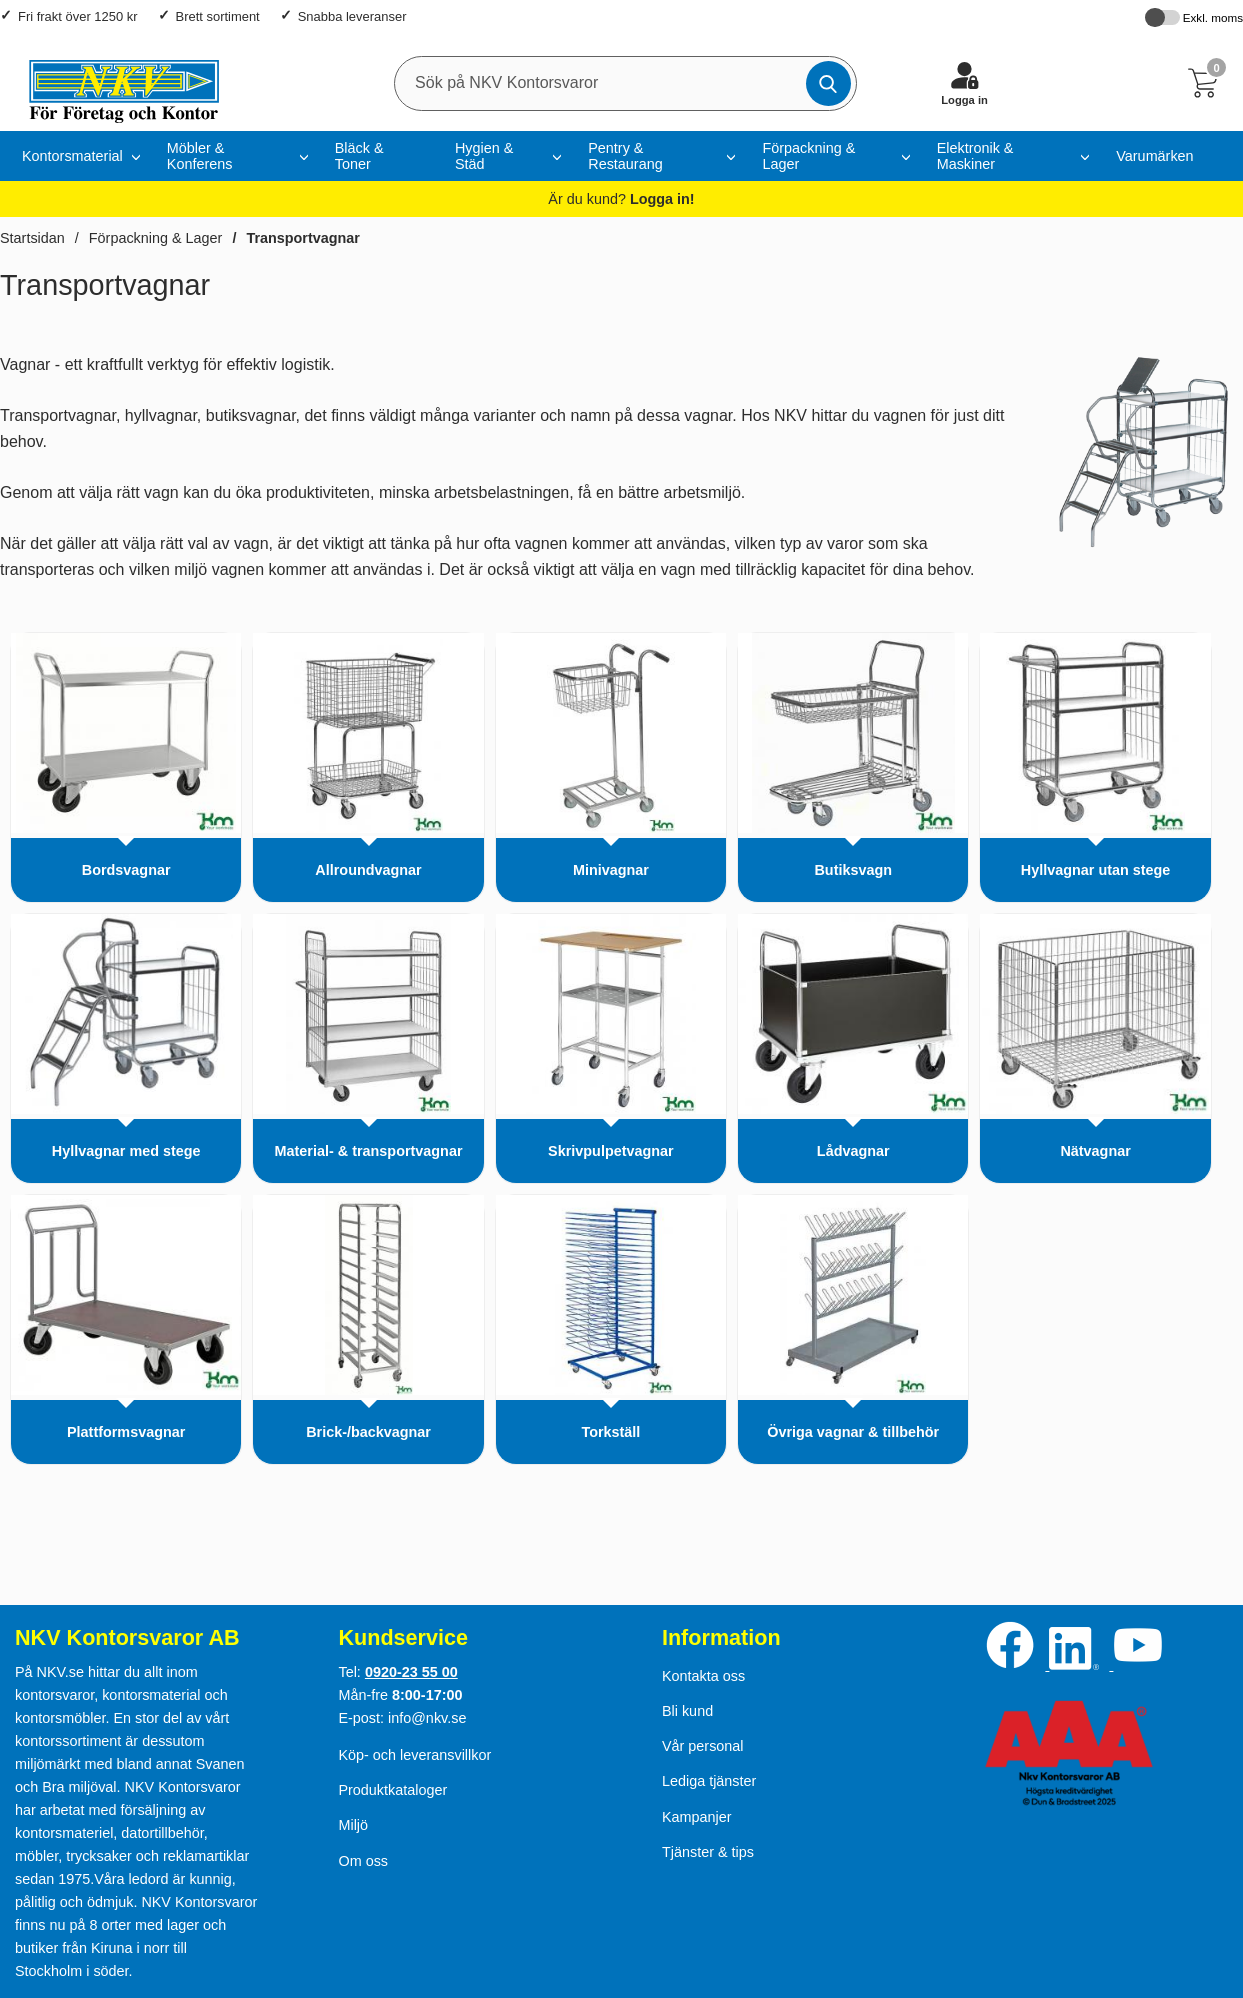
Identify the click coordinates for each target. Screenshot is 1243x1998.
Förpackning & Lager (808, 156)
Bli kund (687, 1711)
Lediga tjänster (709, 1781)
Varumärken (1154, 156)
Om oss (363, 1861)
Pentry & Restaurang (625, 156)
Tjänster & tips (708, 1852)
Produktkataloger (392, 1790)
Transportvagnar (303, 238)
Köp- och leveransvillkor (414, 1755)
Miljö (353, 1825)
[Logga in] (965, 83)
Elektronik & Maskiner (975, 156)
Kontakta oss (703, 1676)
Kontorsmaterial (72, 156)
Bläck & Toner (359, 156)
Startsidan (32, 238)
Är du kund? (621, 199)
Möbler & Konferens (200, 156)
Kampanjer (697, 1817)
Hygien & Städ (484, 156)
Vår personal (703, 1746)
